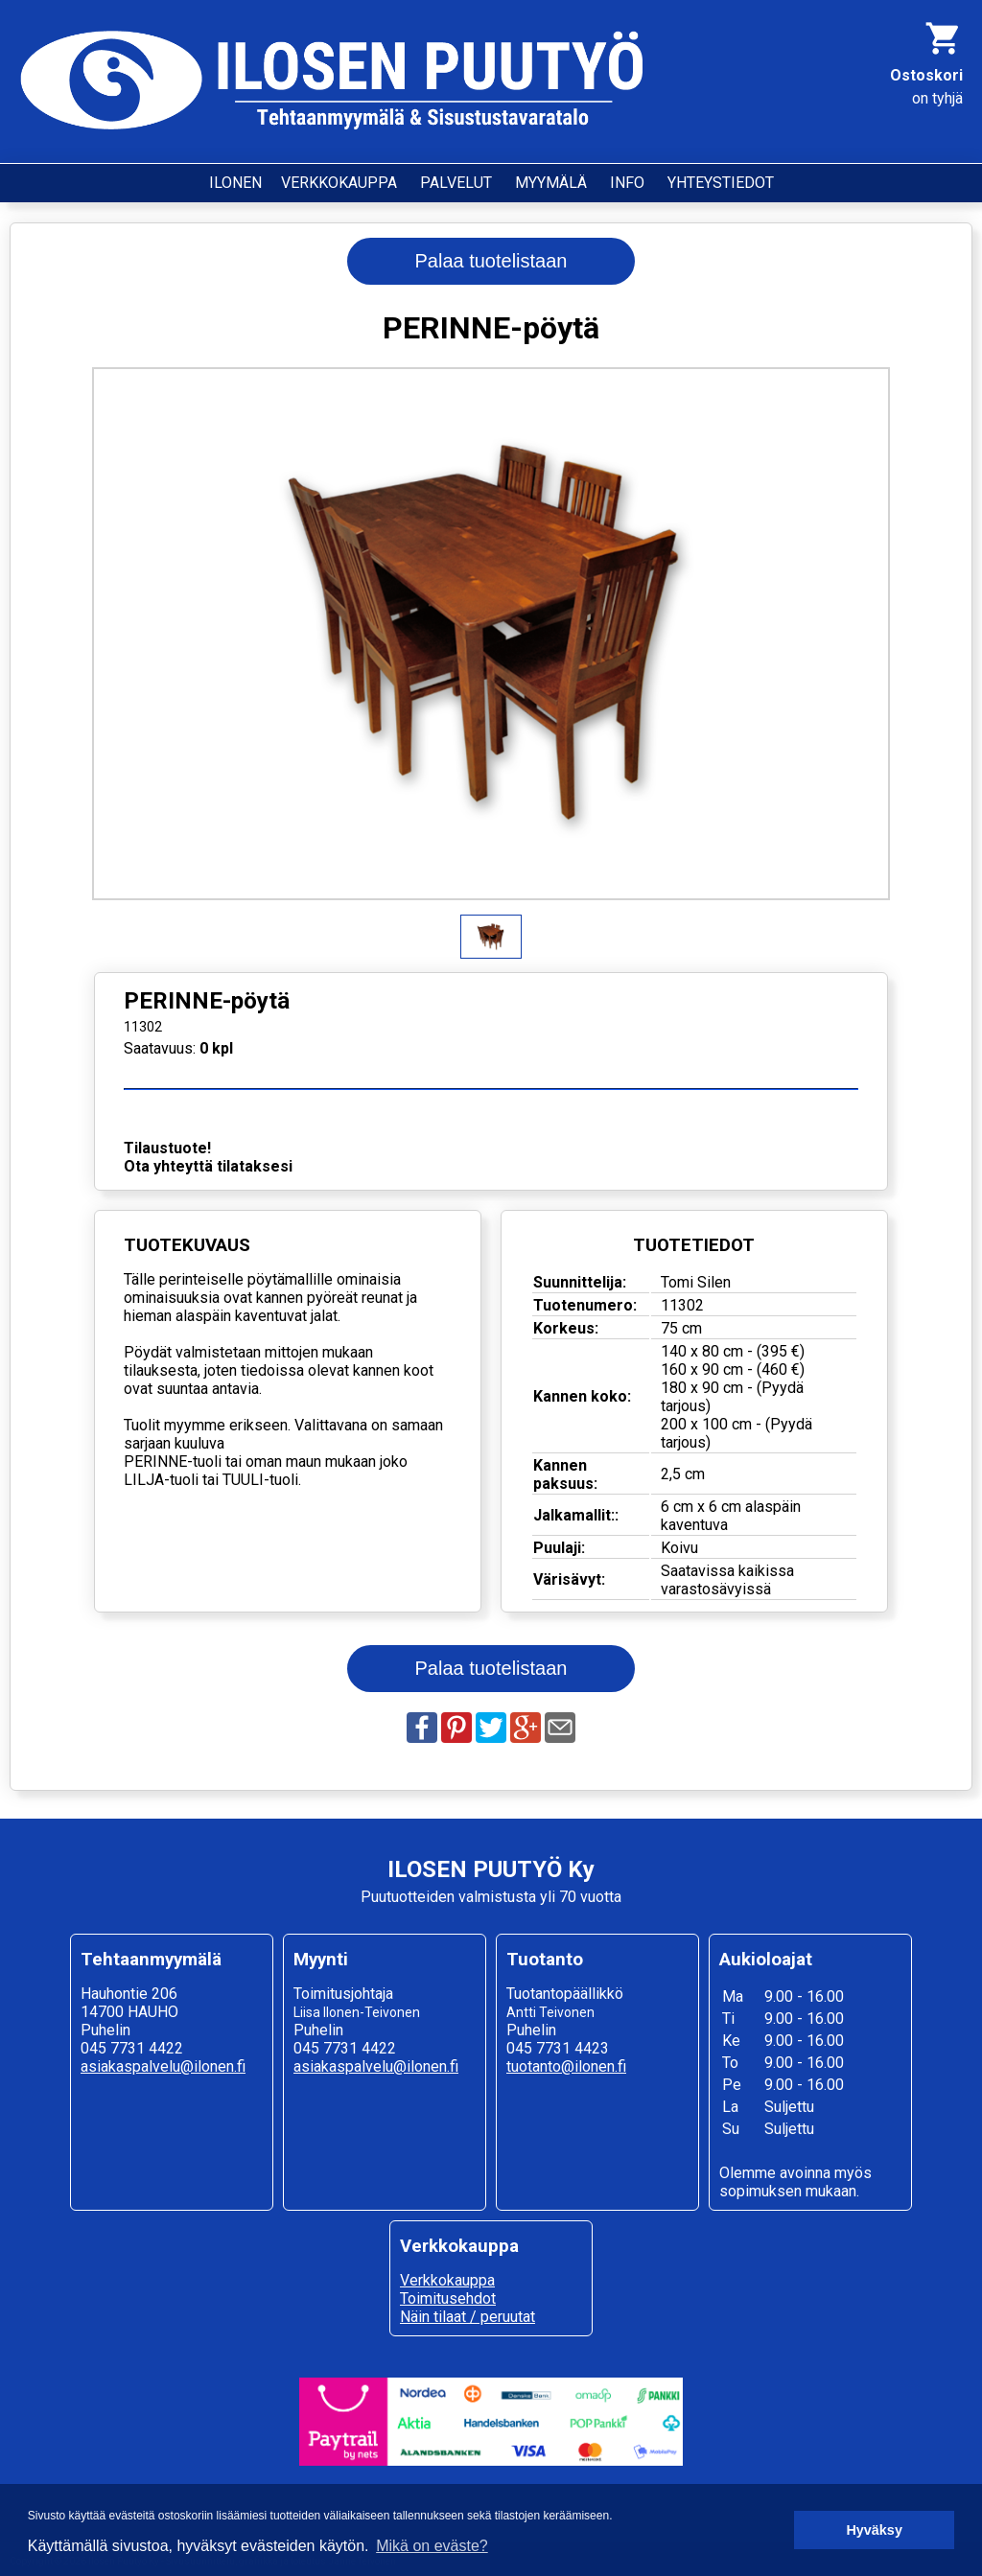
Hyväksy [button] (873, 2530)
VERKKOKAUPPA (339, 183)
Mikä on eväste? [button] (432, 2546)
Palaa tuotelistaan (490, 260)
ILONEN (235, 183)
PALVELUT (456, 183)
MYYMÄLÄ (551, 183)
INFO (627, 183)
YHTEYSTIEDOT (720, 183)
